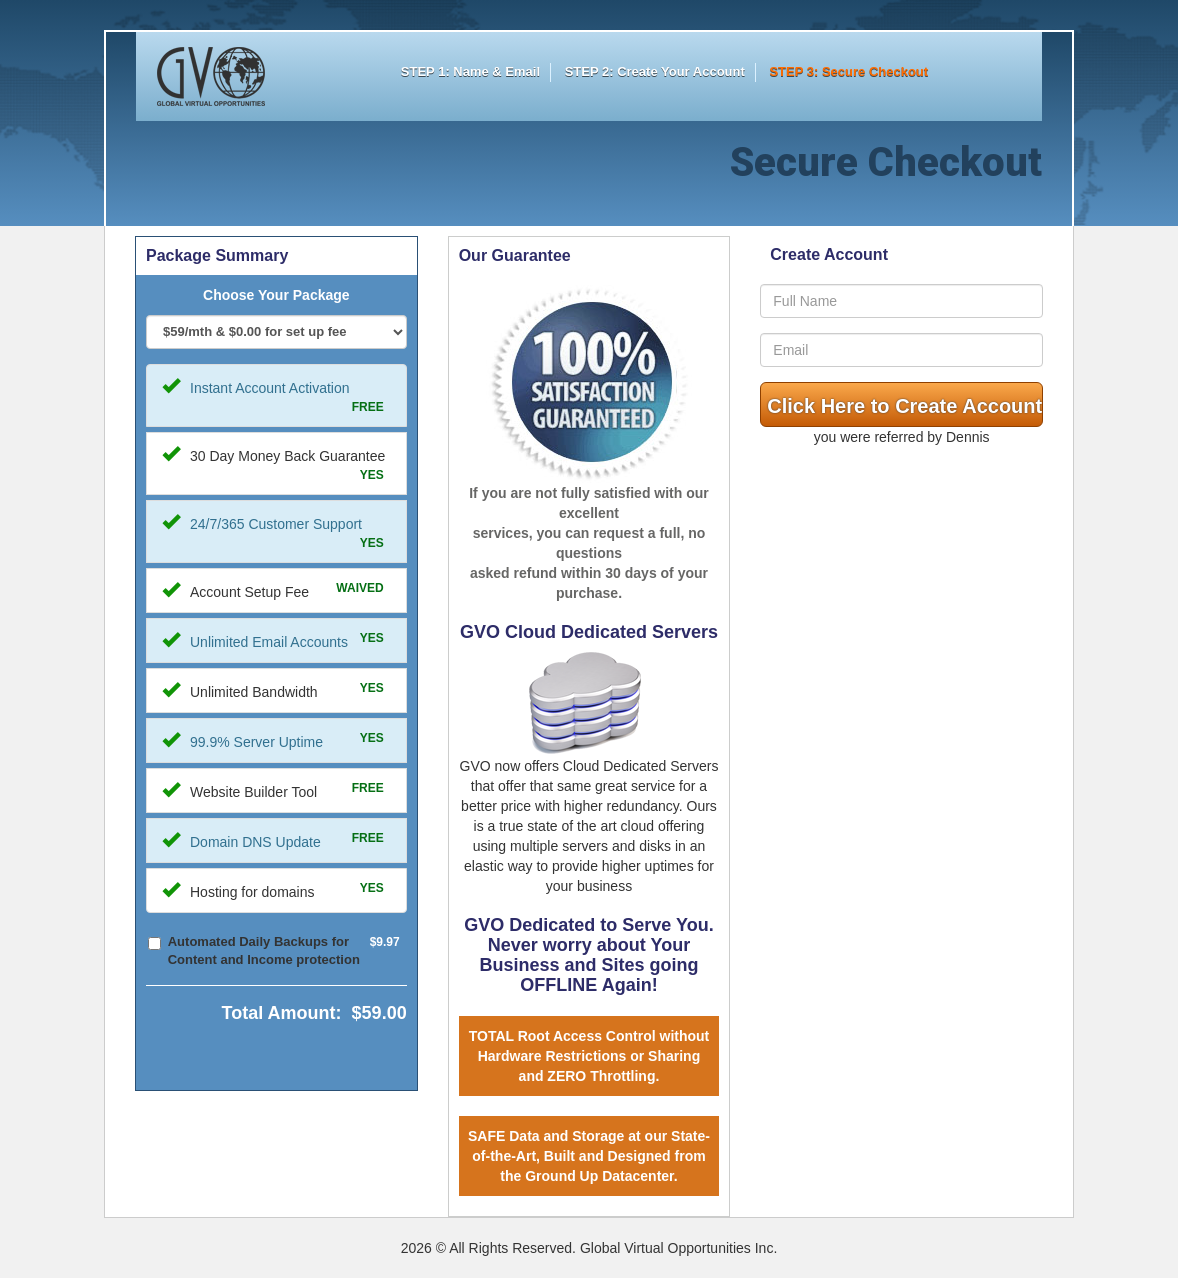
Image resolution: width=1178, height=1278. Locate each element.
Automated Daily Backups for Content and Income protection (264, 951)
